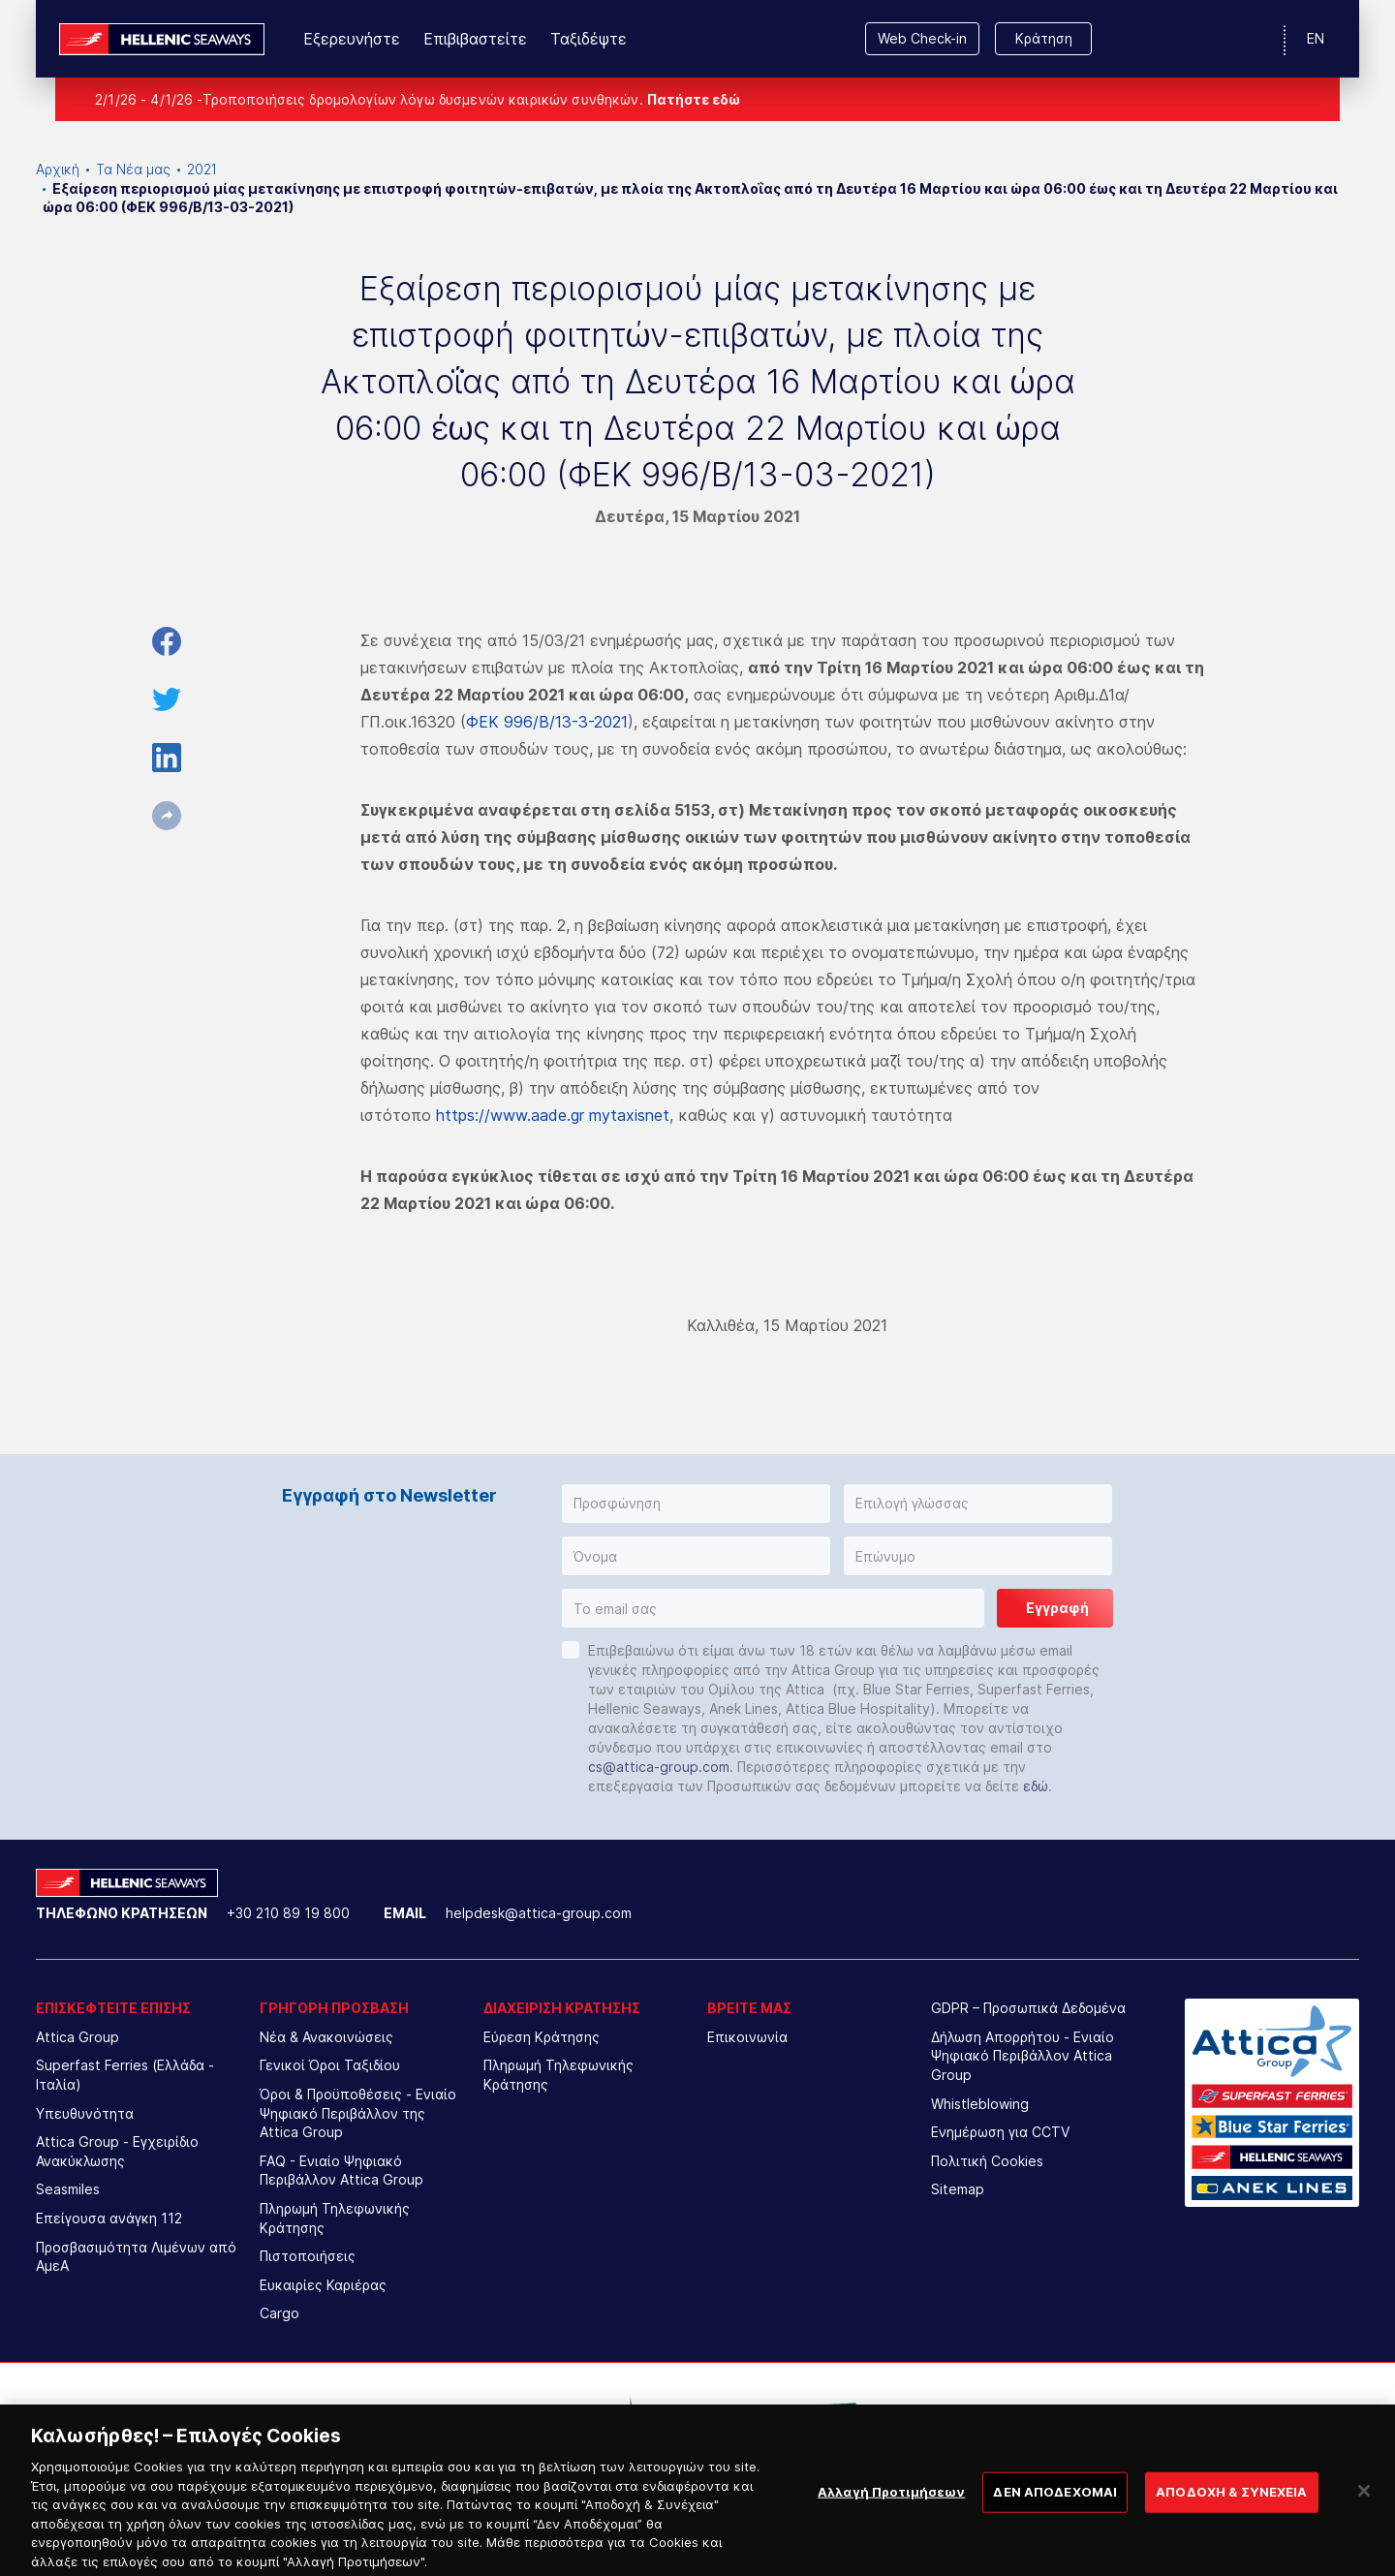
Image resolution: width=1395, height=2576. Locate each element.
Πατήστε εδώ (693, 99)
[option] (538, 2420)
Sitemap (957, 2189)
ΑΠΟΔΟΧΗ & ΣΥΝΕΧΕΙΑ (1231, 2508)
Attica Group (77, 2037)
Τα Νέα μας (133, 169)
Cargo (279, 2313)
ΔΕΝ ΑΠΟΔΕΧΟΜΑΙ (1055, 2508)
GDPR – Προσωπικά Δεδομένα (1028, 2008)
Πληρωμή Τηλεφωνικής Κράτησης (335, 2218)
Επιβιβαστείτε (475, 38)
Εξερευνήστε (351, 38)
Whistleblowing (980, 2103)
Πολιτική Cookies (987, 2161)
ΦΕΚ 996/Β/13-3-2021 (547, 721)
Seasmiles (68, 2189)
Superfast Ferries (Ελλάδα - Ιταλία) (125, 2075)
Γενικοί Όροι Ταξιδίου (330, 2065)
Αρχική (57, 169)
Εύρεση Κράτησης (541, 2037)
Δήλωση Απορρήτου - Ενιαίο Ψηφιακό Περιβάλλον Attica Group (1022, 2056)
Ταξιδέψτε (588, 38)
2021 (202, 169)
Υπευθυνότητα (85, 2113)
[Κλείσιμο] (1364, 2508)
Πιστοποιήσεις (308, 2256)
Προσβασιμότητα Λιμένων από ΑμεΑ (136, 2257)
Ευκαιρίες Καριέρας (323, 2285)
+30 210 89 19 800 (288, 1913)
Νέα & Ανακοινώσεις (326, 2037)
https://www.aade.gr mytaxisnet (552, 1115)
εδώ (1035, 1786)
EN (1315, 38)
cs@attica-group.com (658, 1766)
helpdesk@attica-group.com (539, 1913)
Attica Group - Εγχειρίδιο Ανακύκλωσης (117, 2151)
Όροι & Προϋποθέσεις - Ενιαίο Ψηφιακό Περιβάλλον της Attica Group (358, 2113)
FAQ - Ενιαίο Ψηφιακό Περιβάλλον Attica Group (341, 2170)
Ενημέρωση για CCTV (1000, 2132)
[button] (696, 1503)
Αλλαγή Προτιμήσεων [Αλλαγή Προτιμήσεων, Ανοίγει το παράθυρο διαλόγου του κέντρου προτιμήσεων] (891, 2508)
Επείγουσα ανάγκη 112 (109, 2218)
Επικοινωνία (747, 2037)
